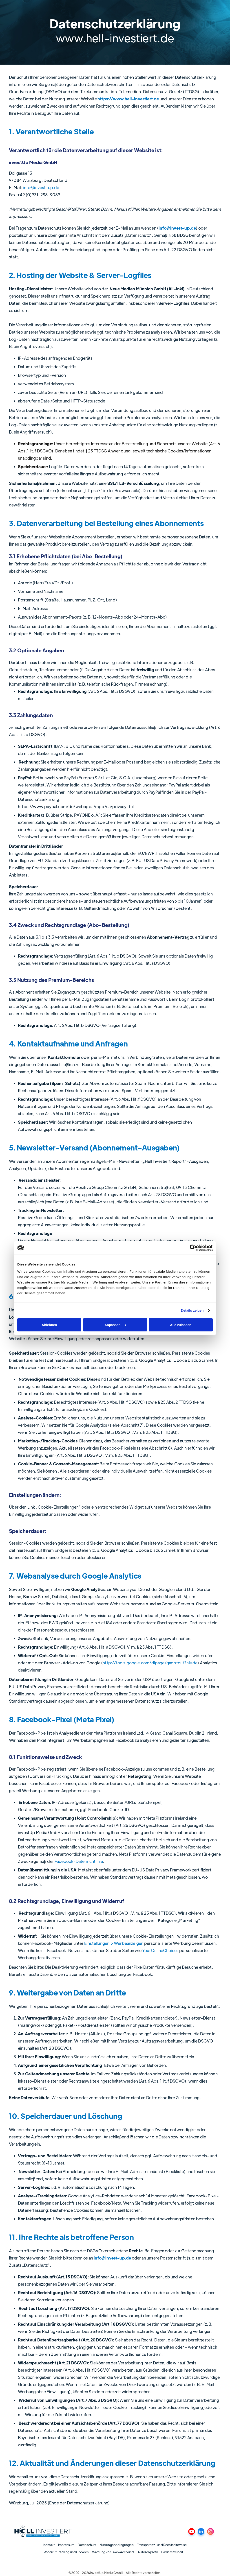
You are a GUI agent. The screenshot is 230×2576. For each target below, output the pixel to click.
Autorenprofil (148, 2552)
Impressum (66, 2545)
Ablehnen (49, 1324)
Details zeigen (192, 1310)
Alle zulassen (180, 1324)
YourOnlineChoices (160, 1950)
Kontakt (49, 2545)
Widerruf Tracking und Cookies (66, 2552)
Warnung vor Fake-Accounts (113, 2552)
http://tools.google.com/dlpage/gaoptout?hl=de (150, 1662)
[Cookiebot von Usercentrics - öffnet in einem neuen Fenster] (193, 1248)
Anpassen (115, 1324)
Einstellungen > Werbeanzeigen (113, 1943)
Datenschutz (87, 2545)
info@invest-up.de (41, 187)
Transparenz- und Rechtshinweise (162, 2545)
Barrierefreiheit (172, 2552)
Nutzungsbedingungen (116, 2545)
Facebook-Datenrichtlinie (79, 1861)
